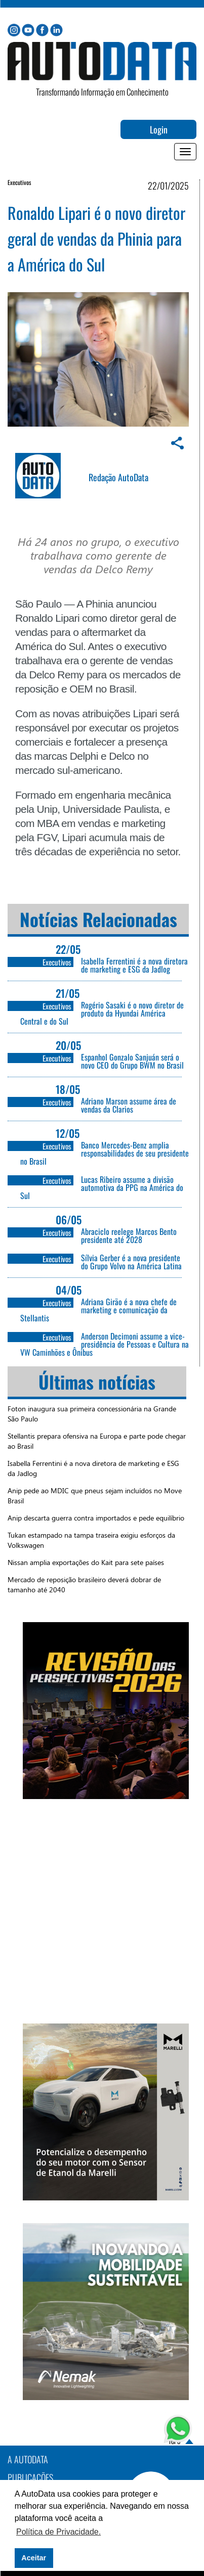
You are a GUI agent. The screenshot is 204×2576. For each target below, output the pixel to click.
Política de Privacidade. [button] (58, 2531)
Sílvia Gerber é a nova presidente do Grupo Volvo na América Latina (131, 1262)
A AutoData (28, 2459)
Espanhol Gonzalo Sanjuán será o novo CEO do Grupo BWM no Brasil (132, 1061)
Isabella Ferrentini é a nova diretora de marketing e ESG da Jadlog (134, 965)
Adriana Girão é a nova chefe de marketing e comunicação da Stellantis (98, 1310)
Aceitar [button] (33, 2558)
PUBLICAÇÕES (30, 2477)
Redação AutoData (118, 477)
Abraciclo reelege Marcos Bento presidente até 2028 (129, 1235)
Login (159, 129)
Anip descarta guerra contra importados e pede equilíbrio (96, 1518)
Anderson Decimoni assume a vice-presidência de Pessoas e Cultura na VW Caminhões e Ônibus (104, 1344)
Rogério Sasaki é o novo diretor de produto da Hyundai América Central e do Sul (102, 1013)
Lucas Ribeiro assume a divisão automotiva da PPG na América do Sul (101, 1187)
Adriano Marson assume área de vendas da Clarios (128, 1105)
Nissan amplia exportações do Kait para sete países (86, 1562)
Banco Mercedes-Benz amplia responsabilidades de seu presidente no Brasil (104, 1153)
